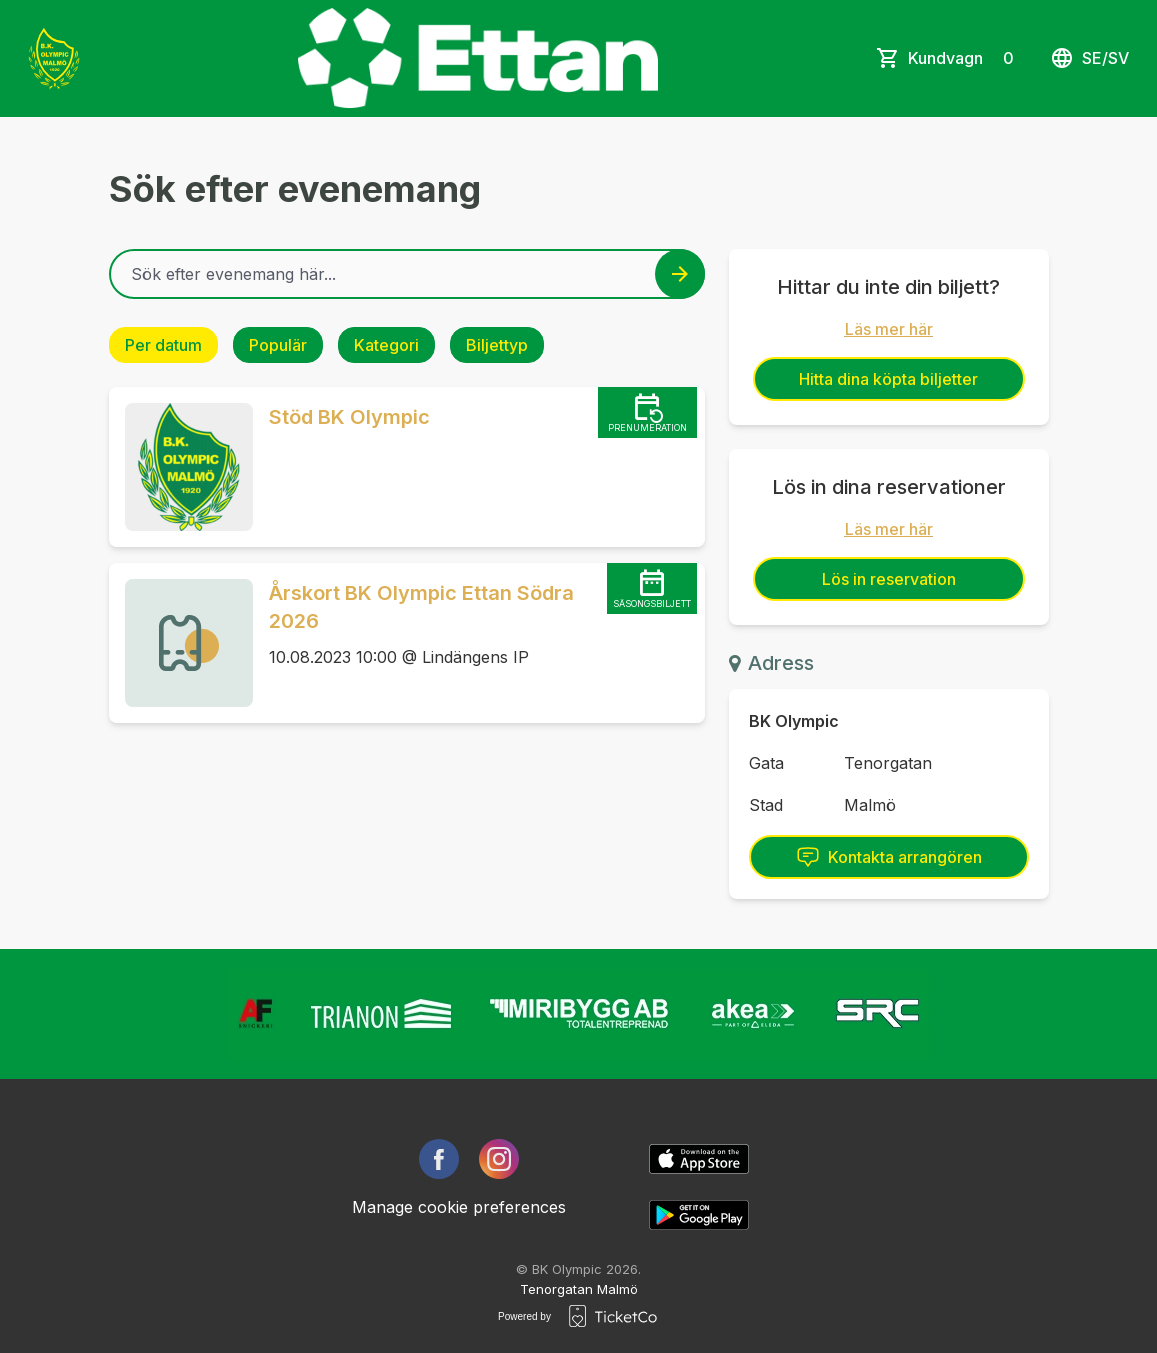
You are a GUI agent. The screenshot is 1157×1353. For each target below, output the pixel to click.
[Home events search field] (407, 274)
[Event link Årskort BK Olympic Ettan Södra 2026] (181, 643)
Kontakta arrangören (889, 857)
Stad (766, 805)
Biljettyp (497, 345)
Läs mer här (889, 329)
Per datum (163, 345)
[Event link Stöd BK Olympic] (181, 467)
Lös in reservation (889, 579)
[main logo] (54, 58)
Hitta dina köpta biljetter (888, 379)
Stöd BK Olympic (349, 417)
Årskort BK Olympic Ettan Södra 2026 (421, 607)
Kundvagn (965, 58)
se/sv (1089, 58)
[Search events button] (680, 274)
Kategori (386, 345)
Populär (278, 345)
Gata (766, 763)
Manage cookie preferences (459, 1207)
